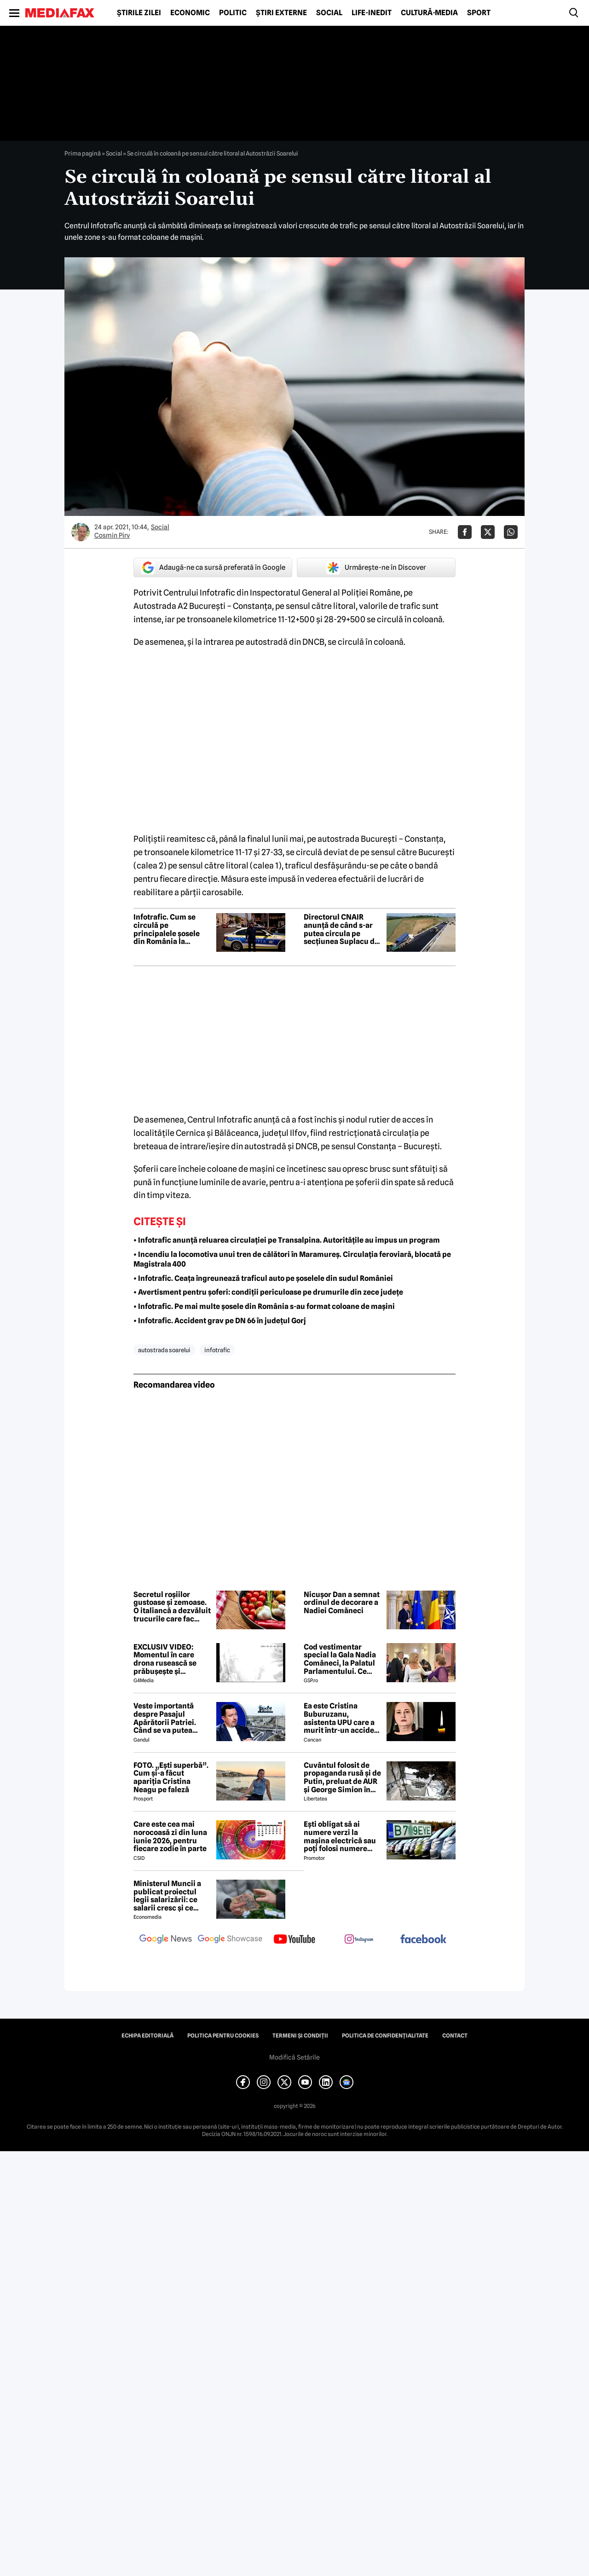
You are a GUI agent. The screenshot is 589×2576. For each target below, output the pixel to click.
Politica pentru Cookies (223, 2035)
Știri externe (281, 13)
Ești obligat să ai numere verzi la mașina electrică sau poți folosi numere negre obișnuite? (340, 1836)
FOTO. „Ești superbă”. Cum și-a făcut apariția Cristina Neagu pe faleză (170, 1777)
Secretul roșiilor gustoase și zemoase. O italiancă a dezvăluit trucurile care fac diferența (172, 1607)
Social (329, 13)
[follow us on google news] (165, 1939)
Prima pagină (82, 153)
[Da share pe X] (488, 532)
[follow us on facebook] (423, 1939)
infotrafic (217, 1350)
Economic (190, 13)
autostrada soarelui (164, 1350)
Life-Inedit (372, 13)
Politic (233, 13)
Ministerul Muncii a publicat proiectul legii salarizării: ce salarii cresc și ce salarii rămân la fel (167, 1896)
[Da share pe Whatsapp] (511, 532)
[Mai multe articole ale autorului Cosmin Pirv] (80, 532)
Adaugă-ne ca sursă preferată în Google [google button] (213, 567)
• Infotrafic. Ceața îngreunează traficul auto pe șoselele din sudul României (263, 1278)
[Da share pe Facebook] (465, 532)
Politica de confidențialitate (385, 2035)
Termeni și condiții (300, 2035)
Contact (455, 2035)
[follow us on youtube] (294, 1939)
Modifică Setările (294, 2057)
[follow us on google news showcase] (230, 1939)
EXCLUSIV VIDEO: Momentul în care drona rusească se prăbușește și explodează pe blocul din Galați (170, 1659)
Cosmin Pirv (112, 535)
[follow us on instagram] (359, 1939)
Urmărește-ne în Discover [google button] (376, 567)
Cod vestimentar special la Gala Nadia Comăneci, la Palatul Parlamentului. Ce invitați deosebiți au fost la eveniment (340, 1659)
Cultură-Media (429, 13)
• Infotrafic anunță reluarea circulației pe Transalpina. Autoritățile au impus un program (286, 1240)
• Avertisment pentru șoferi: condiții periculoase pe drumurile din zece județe (268, 1292)
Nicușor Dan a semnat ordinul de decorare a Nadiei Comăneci (342, 1603)
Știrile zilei (139, 13)
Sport (479, 13)
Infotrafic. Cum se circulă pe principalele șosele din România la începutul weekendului (166, 929)
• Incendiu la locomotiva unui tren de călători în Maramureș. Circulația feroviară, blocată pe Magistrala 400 (292, 1259)
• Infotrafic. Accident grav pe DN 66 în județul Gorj (219, 1320)
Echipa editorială (147, 2035)
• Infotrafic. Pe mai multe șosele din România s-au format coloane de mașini (264, 1306)
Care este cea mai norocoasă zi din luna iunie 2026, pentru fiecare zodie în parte (170, 1836)
